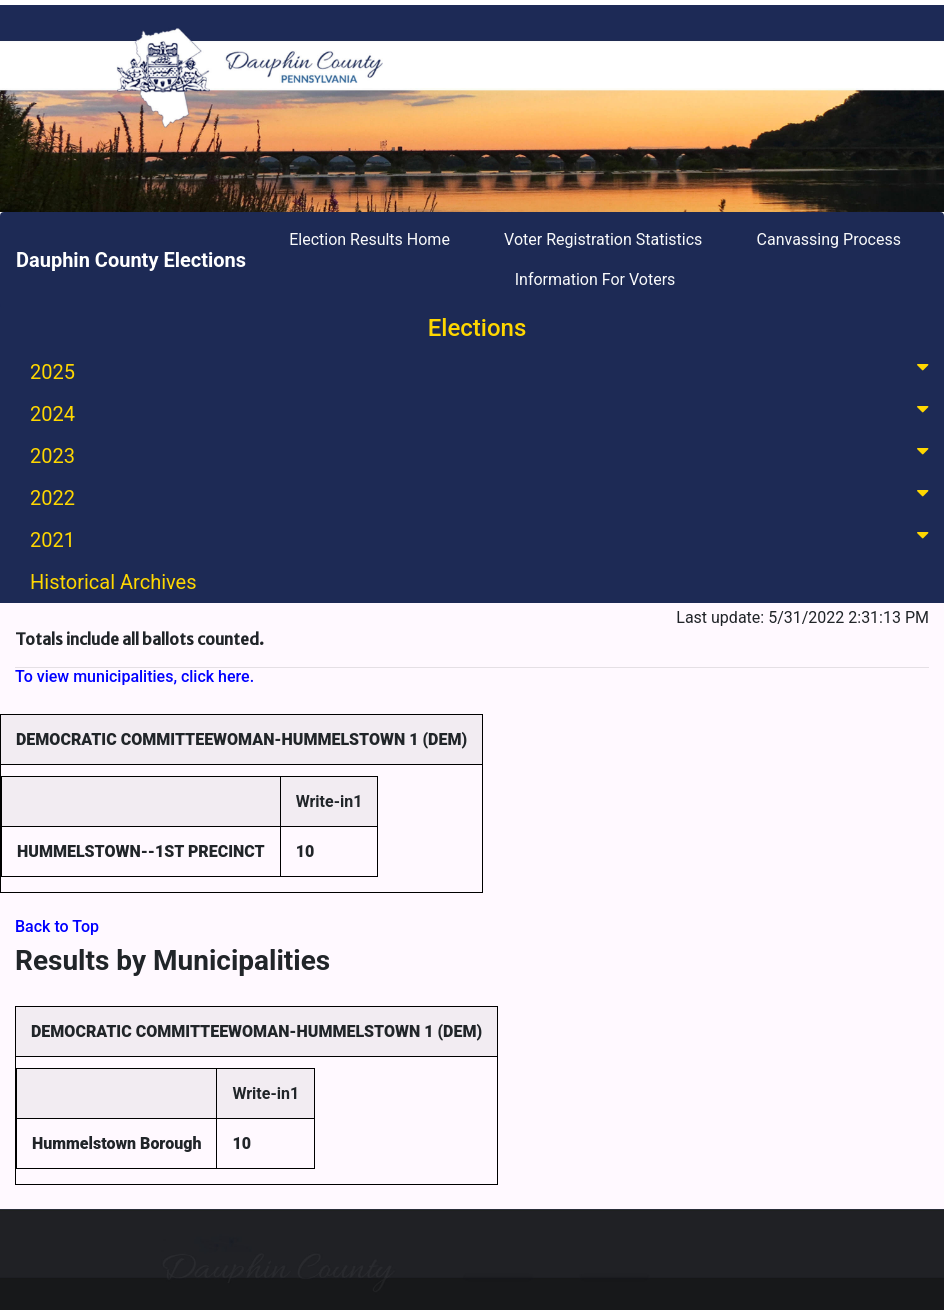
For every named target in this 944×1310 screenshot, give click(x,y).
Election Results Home (369, 239)
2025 (483, 370)
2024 (483, 412)
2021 (483, 538)
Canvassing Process (829, 239)
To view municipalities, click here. (134, 676)
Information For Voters (595, 279)
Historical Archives (113, 582)
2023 (483, 454)
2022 (483, 496)
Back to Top (57, 926)
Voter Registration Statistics (603, 239)
